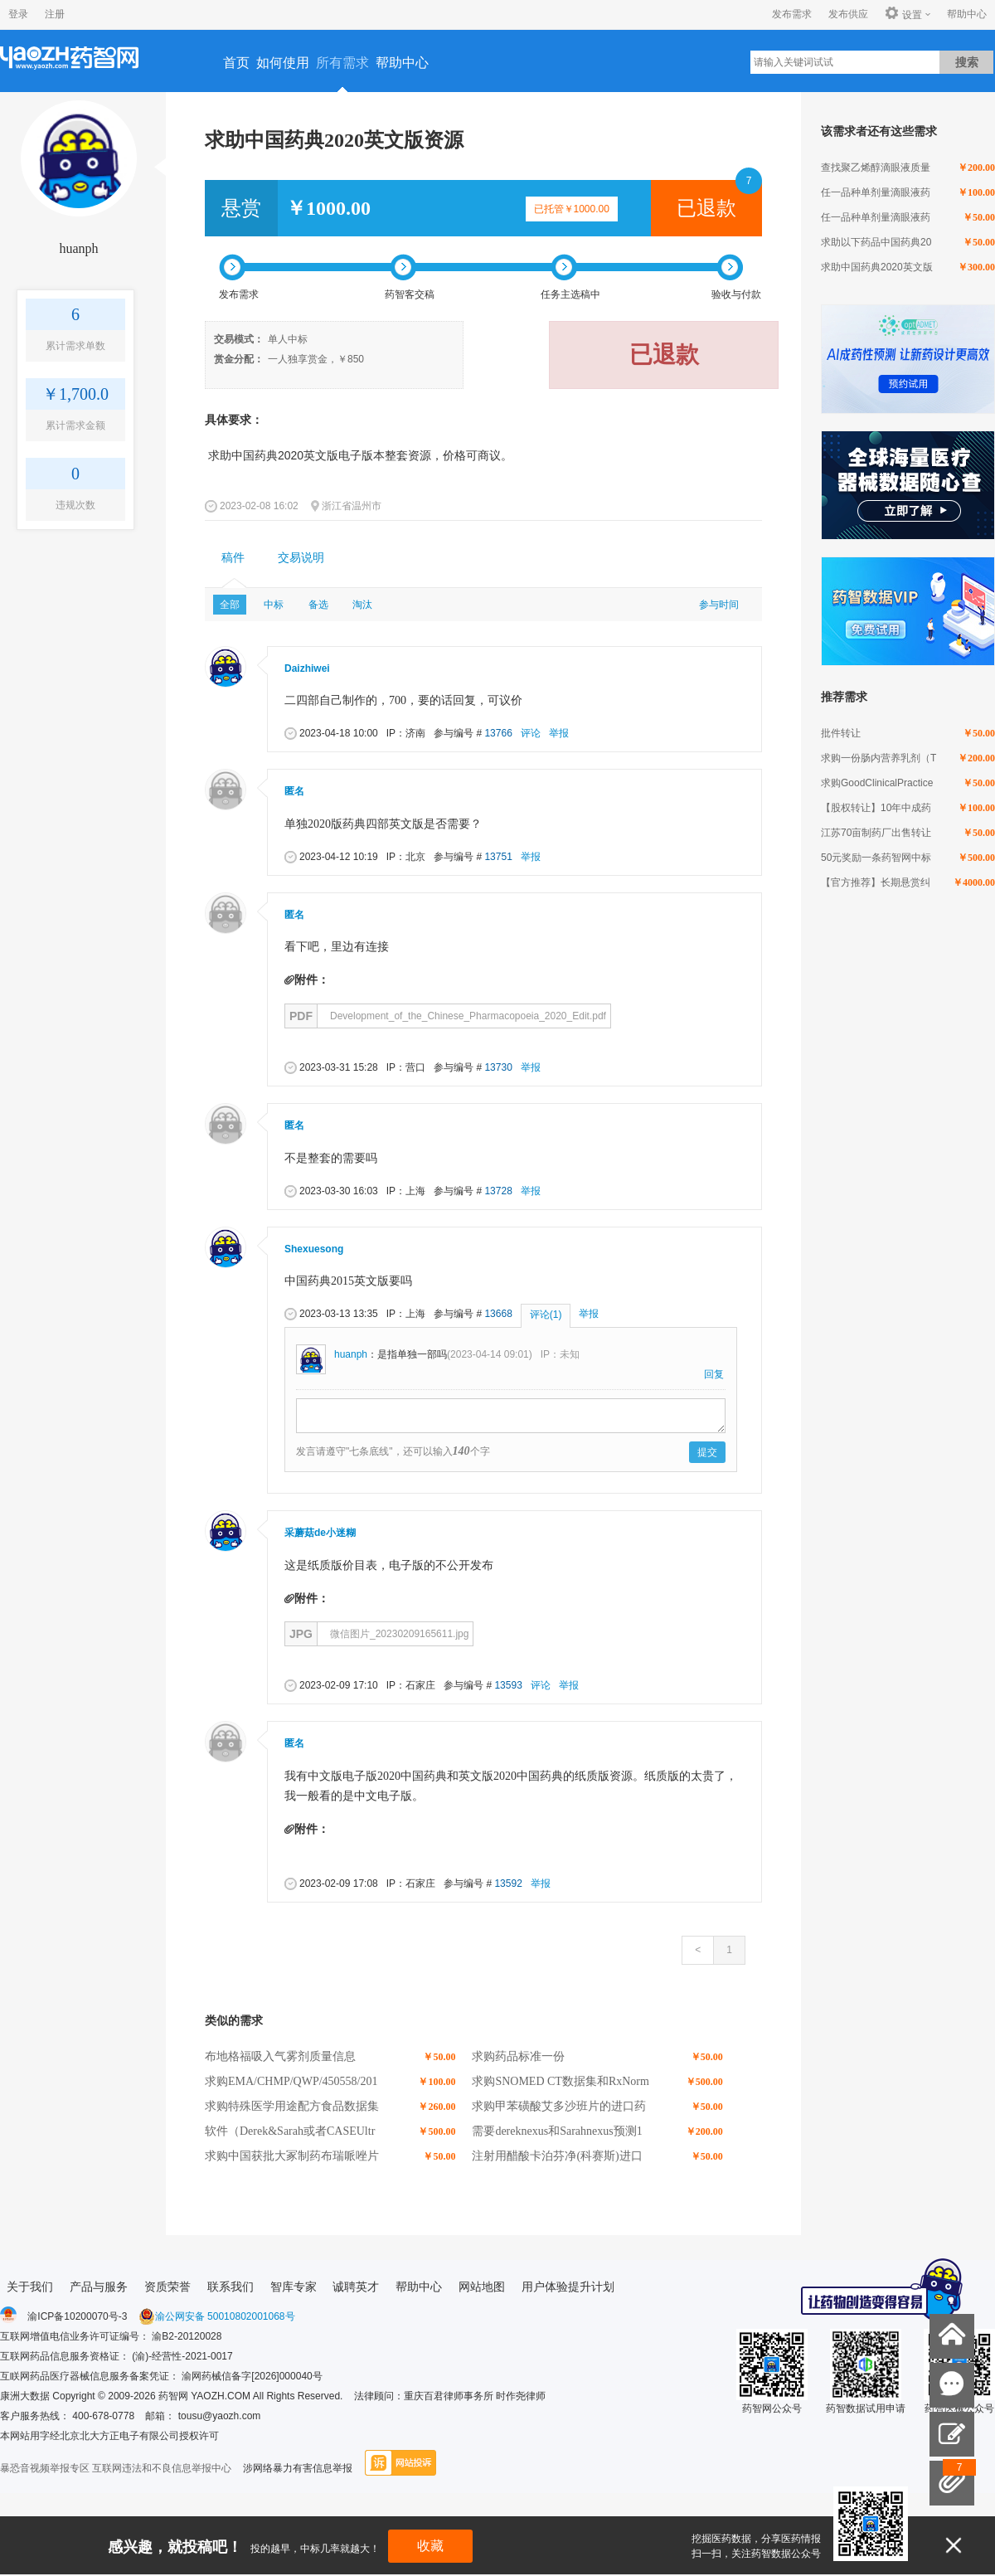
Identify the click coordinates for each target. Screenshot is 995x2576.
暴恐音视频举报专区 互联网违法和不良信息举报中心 (115, 2468)
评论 (531, 733)
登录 (18, 14)
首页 (236, 63)
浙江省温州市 (351, 506)
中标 (274, 604)
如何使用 (282, 63)
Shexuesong (313, 1249)
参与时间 (719, 604)
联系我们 (230, 2286)
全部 (230, 604)
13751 (498, 857)
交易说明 (301, 558)
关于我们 (30, 2286)
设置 (903, 14)
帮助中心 (967, 14)
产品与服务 (99, 2286)
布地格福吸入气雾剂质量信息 (280, 2056)
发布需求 (792, 14)
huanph (78, 248)
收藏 (430, 2546)
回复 (714, 1374)
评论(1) (546, 1314)
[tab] (233, 558)
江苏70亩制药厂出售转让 (876, 832)
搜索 (966, 62)
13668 (498, 1314)
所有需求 (342, 63)
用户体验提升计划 (568, 2286)
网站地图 (482, 2286)
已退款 (706, 208)
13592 (508, 1883)
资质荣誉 (167, 2286)
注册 (55, 14)
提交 (707, 1452)
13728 (498, 1191)
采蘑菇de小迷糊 (320, 1532)
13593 (508, 1685)
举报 (559, 733)
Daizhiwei (307, 668)
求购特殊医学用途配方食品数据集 (292, 2106)
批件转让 (841, 733)
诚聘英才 (355, 2286)
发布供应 (848, 14)
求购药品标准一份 (518, 2056)
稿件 (233, 558)
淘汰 (362, 604)
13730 (498, 1067)
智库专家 (293, 2286)
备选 (318, 604)
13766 (498, 733)
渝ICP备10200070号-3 (77, 2316)
